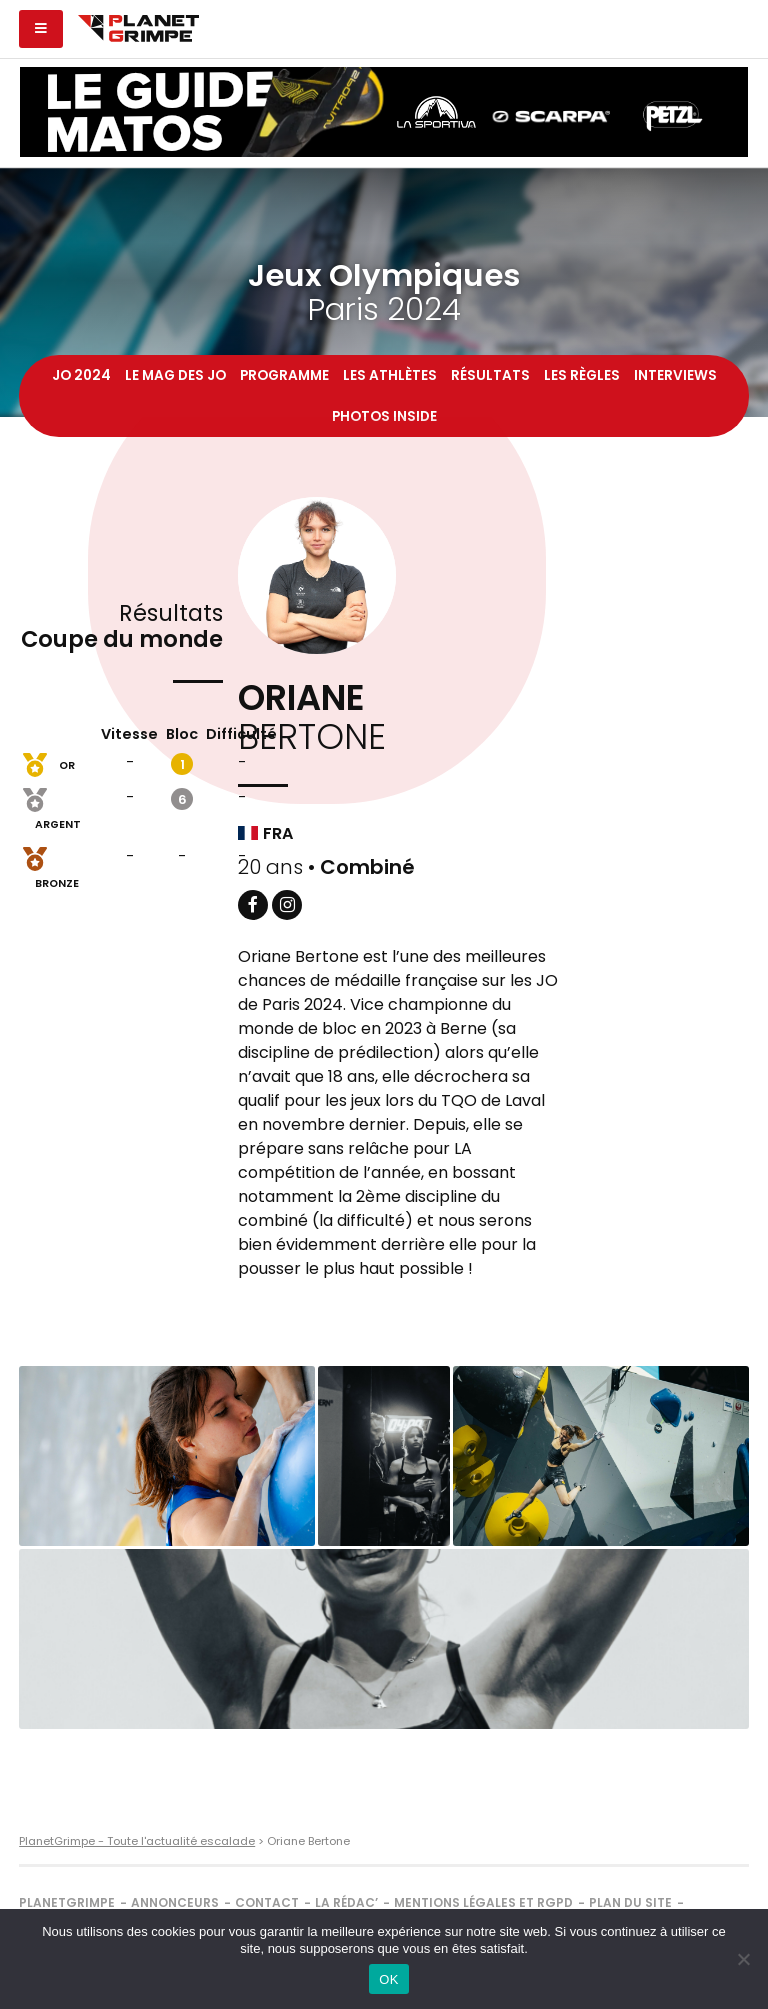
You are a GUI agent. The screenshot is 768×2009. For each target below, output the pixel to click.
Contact (267, 1902)
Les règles (582, 375)
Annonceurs (175, 1902)
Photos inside (384, 416)
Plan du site (630, 1902)
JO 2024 (81, 375)
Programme (284, 375)
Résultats (490, 375)
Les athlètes (390, 375)
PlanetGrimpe (67, 1902)
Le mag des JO (175, 375)
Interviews (675, 375)
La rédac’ (346, 1902)
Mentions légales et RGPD (483, 1902)
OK (388, 1979)
